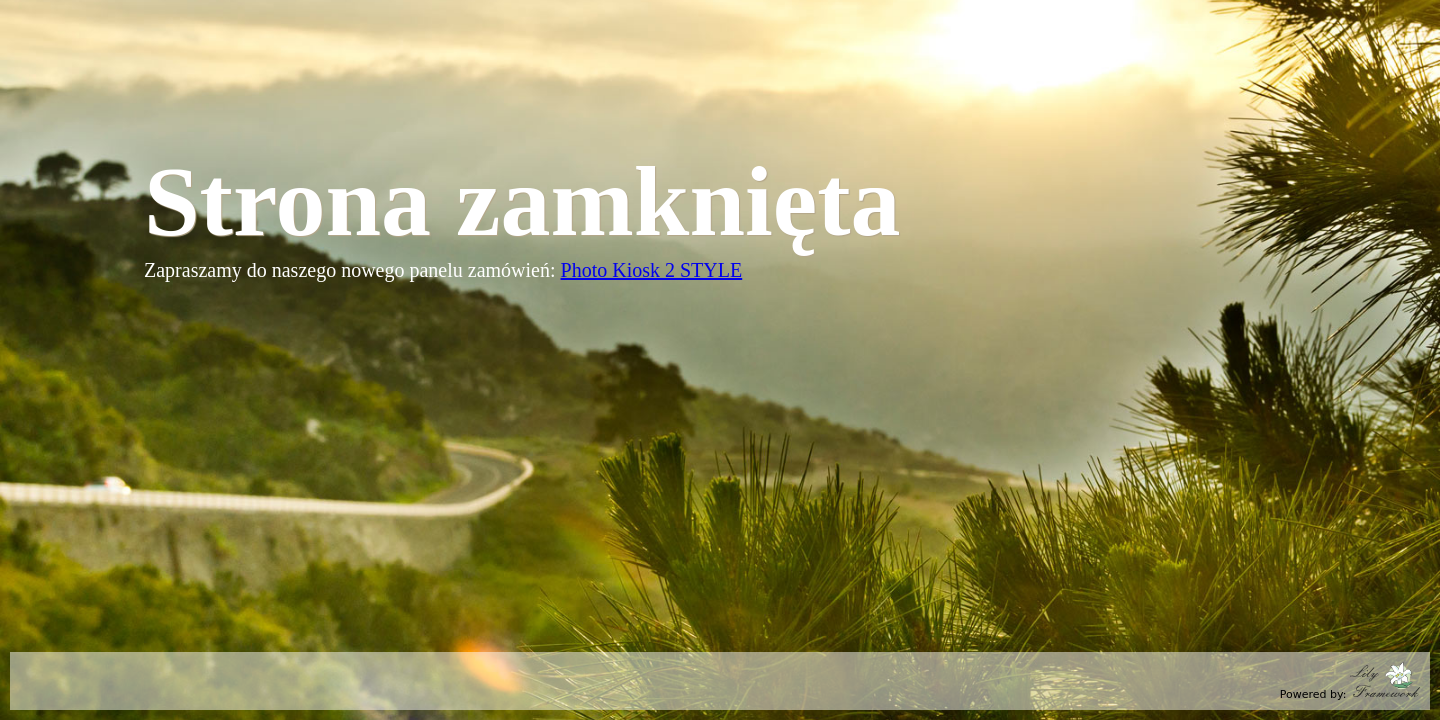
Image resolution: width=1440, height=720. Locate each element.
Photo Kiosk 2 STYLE (652, 270)
